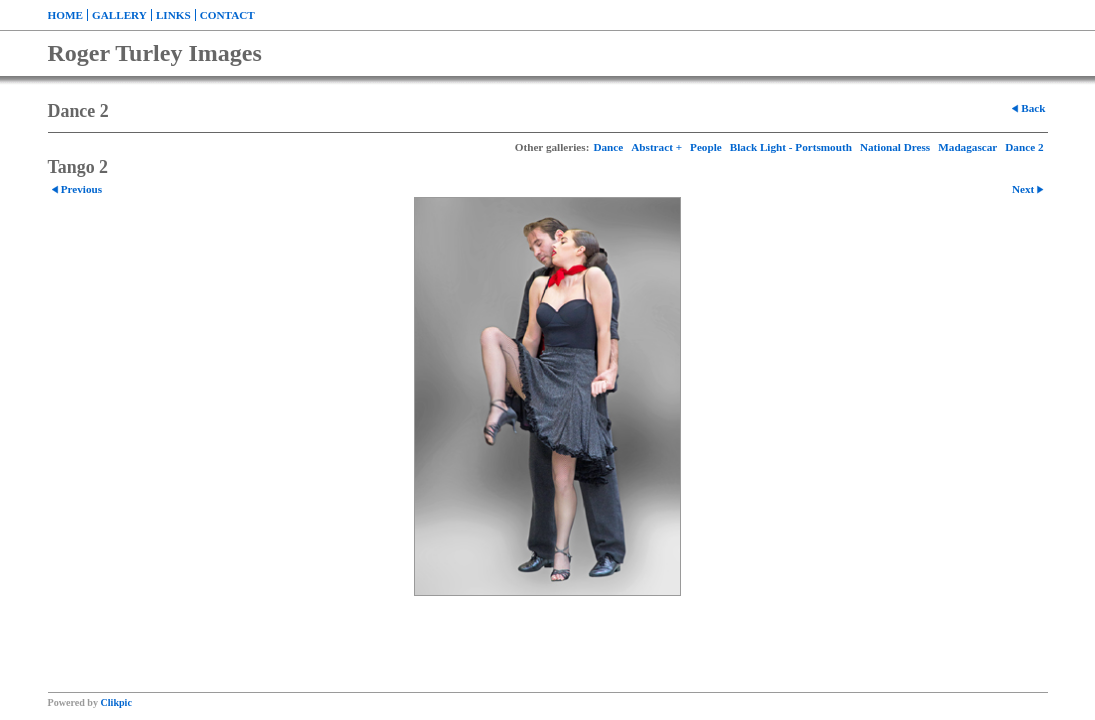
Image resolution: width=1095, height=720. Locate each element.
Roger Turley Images (155, 53)
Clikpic (116, 702)
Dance (608, 147)
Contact (227, 15)
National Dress (895, 147)
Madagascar (967, 147)
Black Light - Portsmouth (791, 147)
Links (173, 15)
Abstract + (656, 147)
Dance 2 (1024, 147)
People (706, 147)
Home (65, 15)
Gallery (119, 15)
